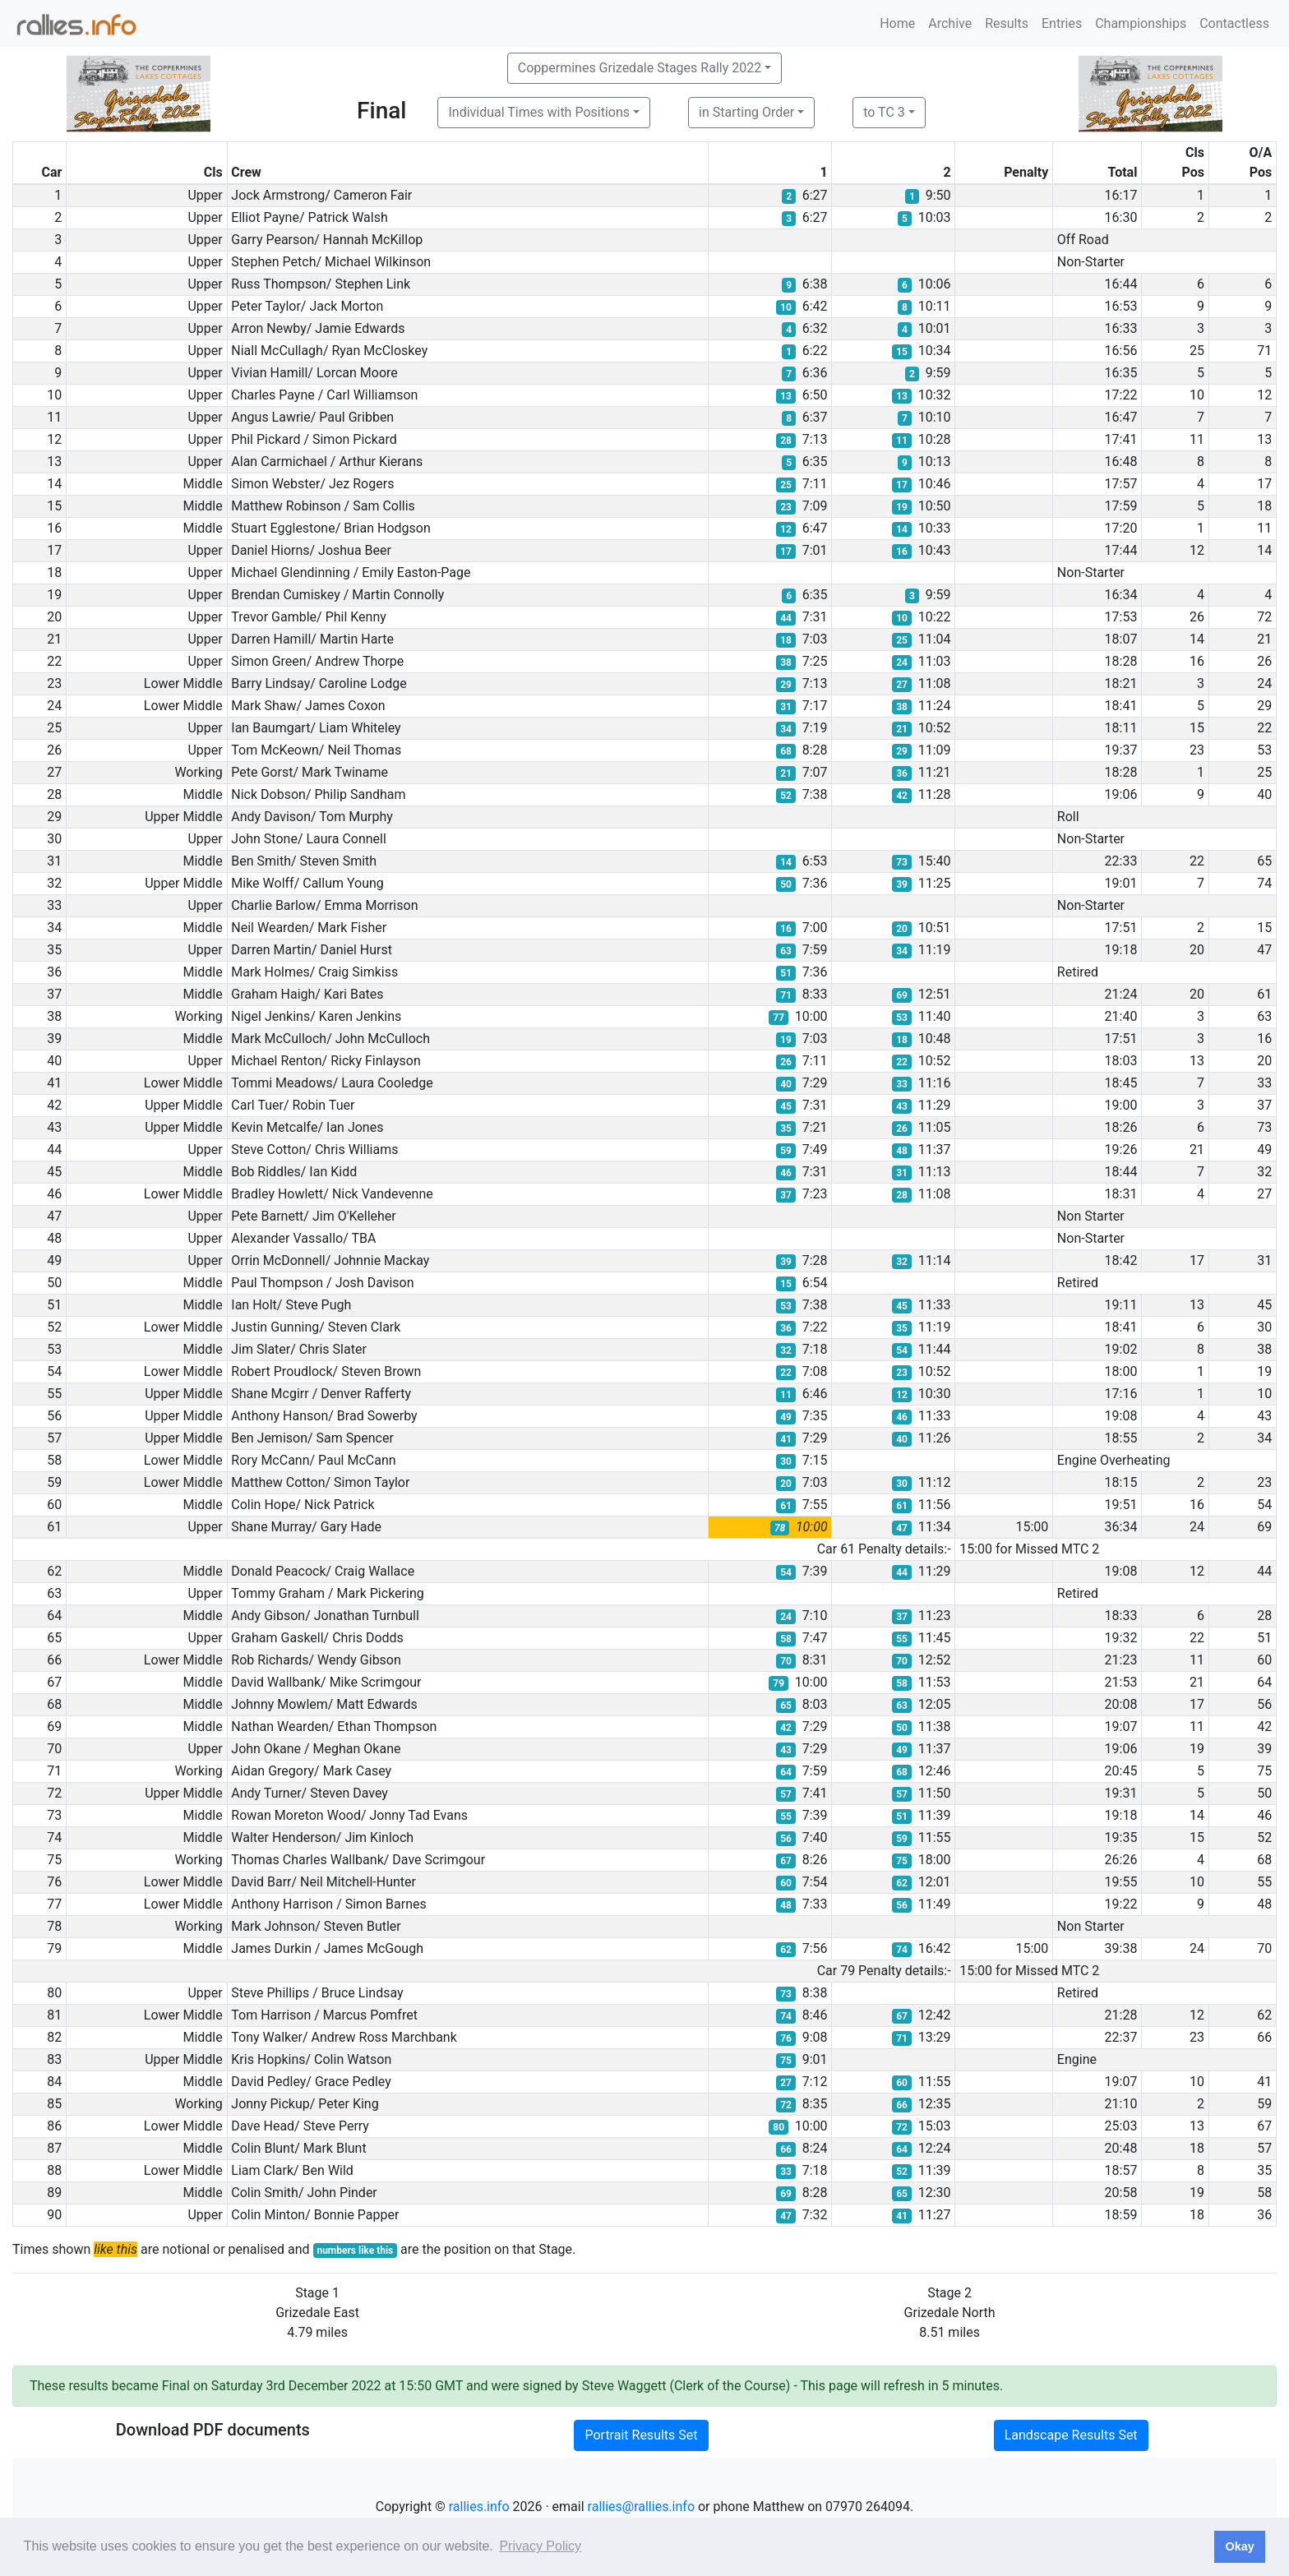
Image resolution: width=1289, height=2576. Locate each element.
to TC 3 (884, 112)
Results (1006, 23)
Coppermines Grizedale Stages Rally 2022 (639, 68)
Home (897, 23)
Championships (1140, 23)
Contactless (1234, 23)
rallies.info (479, 2506)
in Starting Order (746, 112)
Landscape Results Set (1071, 2435)
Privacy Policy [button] (540, 2546)
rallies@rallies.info (641, 2506)
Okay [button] (1239, 2546)
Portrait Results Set (640, 2435)
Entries (1062, 23)
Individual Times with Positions (539, 112)
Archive (950, 23)
